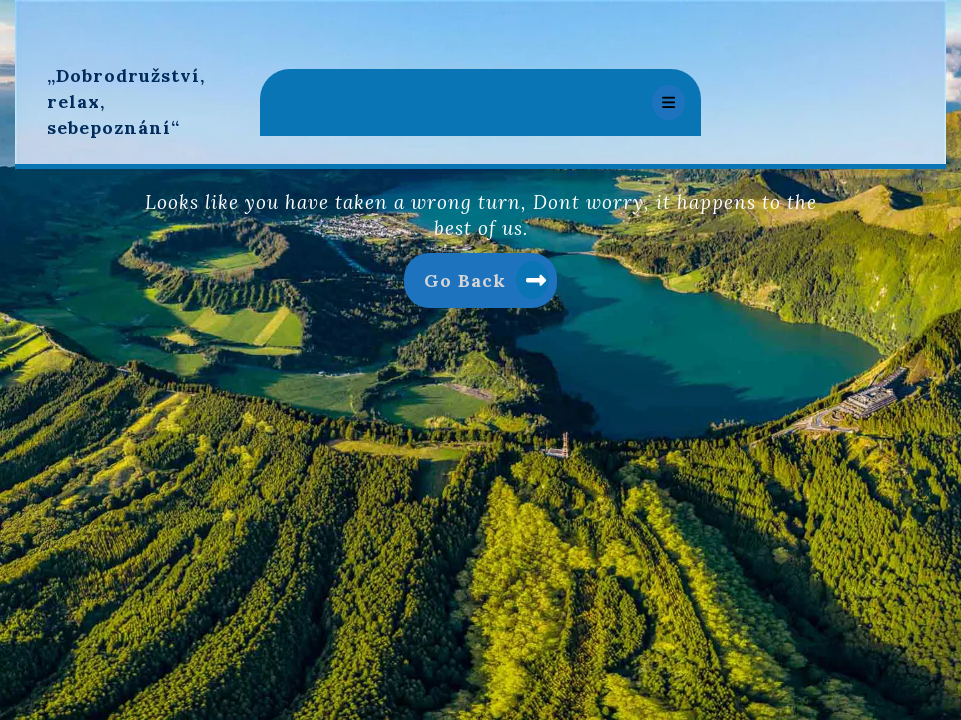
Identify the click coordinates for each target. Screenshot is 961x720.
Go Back (490, 284)
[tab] (668, 102)
